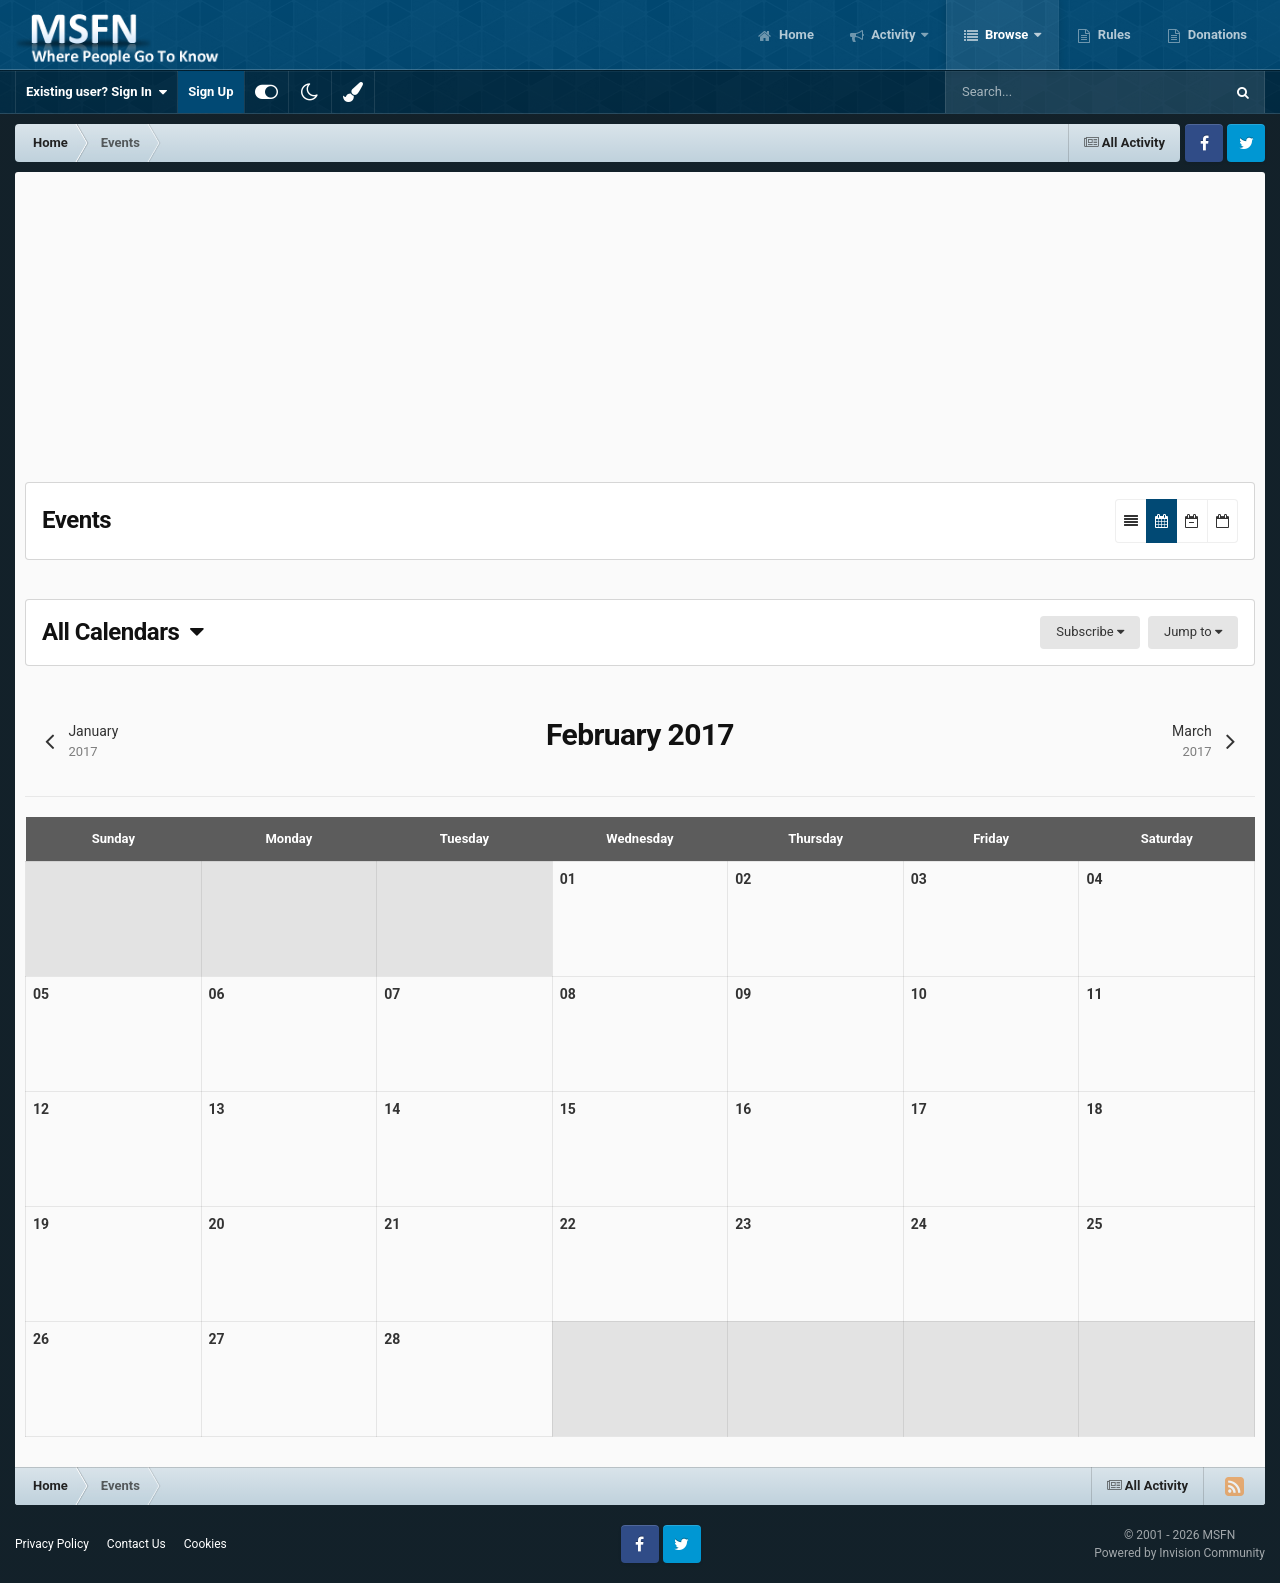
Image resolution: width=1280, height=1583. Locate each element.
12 (41, 1109)
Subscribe (1090, 631)
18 (1094, 1109)
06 (217, 994)
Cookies (205, 1544)
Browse (1007, 34)
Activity (893, 34)
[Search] (1046, 92)
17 (919, 1109)
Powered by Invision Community (1179, 1553)
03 (919, 879)
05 (41, 994)
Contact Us (136, 1544)
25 (1094, 1224)
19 (41, 1224)
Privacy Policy (52, 1544)
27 (217, 1339)
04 (1094, 879)
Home (795, 34)
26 (41, 1339)
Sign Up (210, 91)
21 (392, 1224)
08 (568, 994)
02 (743, 879)
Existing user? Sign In (96, 92)
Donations (1216, 34)
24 (919, 1224)
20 (217, 1224)
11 (1094, 994)
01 (568, 879)
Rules (1113, 34)
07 (392, 994)
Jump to (1193, 631)
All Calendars (123, 632)
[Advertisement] (640, 322)
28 (392, 1339)
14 (392, 1109)
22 (568, 1224)
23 (743, 1224)
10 (919, 994)
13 (217, 1109)
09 (743, 994)
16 (743, 1109)
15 (568, 1109)
